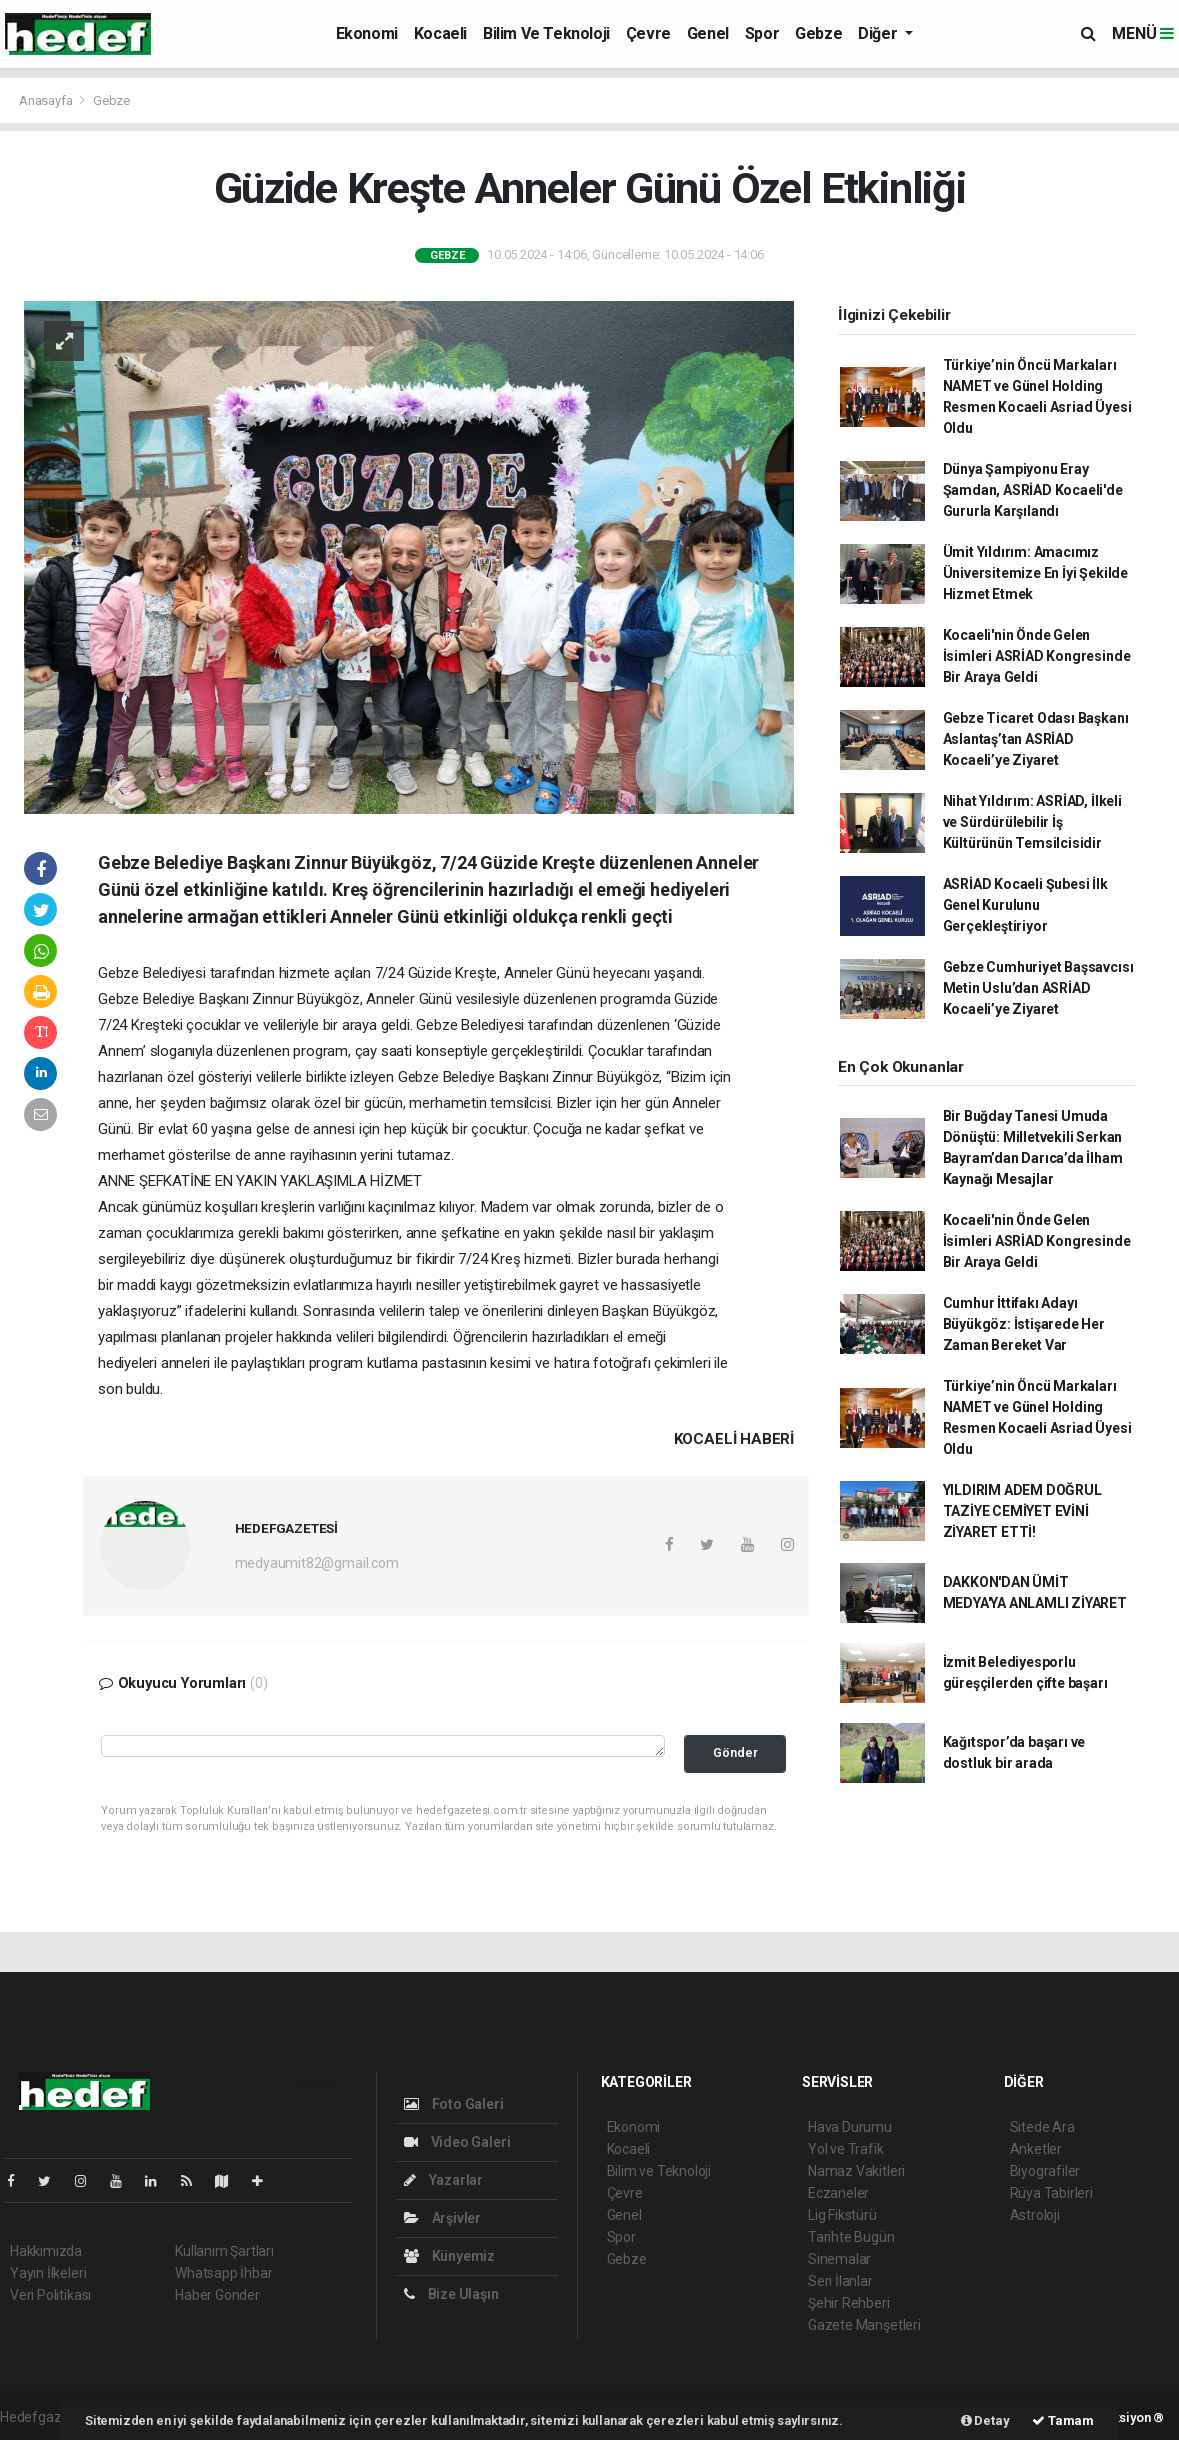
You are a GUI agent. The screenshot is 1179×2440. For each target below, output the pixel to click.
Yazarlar (443, 2180)
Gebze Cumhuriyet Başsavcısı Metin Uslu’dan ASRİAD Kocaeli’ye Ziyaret (1038, 988)
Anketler (1036, 2149)
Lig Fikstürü (842, 2215)
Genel (708, 33)
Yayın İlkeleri (48, 2273)
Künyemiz (449, 2256)
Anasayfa (47, 100)
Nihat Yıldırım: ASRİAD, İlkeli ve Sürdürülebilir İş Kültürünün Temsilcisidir (1032, 822)
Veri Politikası (50, 2295)
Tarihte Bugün (851, 2237)
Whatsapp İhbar (223, 2273)
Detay (985, 2420)
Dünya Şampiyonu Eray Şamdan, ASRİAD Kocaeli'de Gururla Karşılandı (1033, 490)
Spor (762, 33)
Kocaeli (440, 33)
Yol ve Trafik (846, 2149)
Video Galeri (457, 2142)
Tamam (1063, 2420)
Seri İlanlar (840, 2281)
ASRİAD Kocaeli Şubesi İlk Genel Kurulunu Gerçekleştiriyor (1025, 905)
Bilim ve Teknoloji (546, 33)
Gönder (735, 1752)
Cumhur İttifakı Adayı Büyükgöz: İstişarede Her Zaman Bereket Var (1024, 1324)
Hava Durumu (850, 2127)
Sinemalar (839, 2259)
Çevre (648, 33)
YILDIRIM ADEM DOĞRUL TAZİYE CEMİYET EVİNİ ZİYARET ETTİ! (1022, 1511)
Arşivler (442, 2218)
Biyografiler (1045, 2171)
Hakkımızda (46, 2251)
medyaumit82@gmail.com (317, 1563)
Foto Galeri (454, 2104)
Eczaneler (838, 2193)
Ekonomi (367, 33)
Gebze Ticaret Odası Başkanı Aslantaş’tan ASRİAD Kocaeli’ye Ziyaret (1036, 739)
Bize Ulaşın (451, 2294)
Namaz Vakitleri (856, 2171)
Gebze (818, 33)
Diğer (879, 33)
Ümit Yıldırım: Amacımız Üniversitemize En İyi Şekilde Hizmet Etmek (1035, 573)
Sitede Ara (1042, 2127)
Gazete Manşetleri (864, 2325)
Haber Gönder (217, 2295)
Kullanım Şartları (224, 2251)
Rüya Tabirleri (1051, 2193)
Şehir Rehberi (849, 2303)
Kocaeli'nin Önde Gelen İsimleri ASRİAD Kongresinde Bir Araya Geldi (1037, 656)
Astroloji (1035, 2215)
